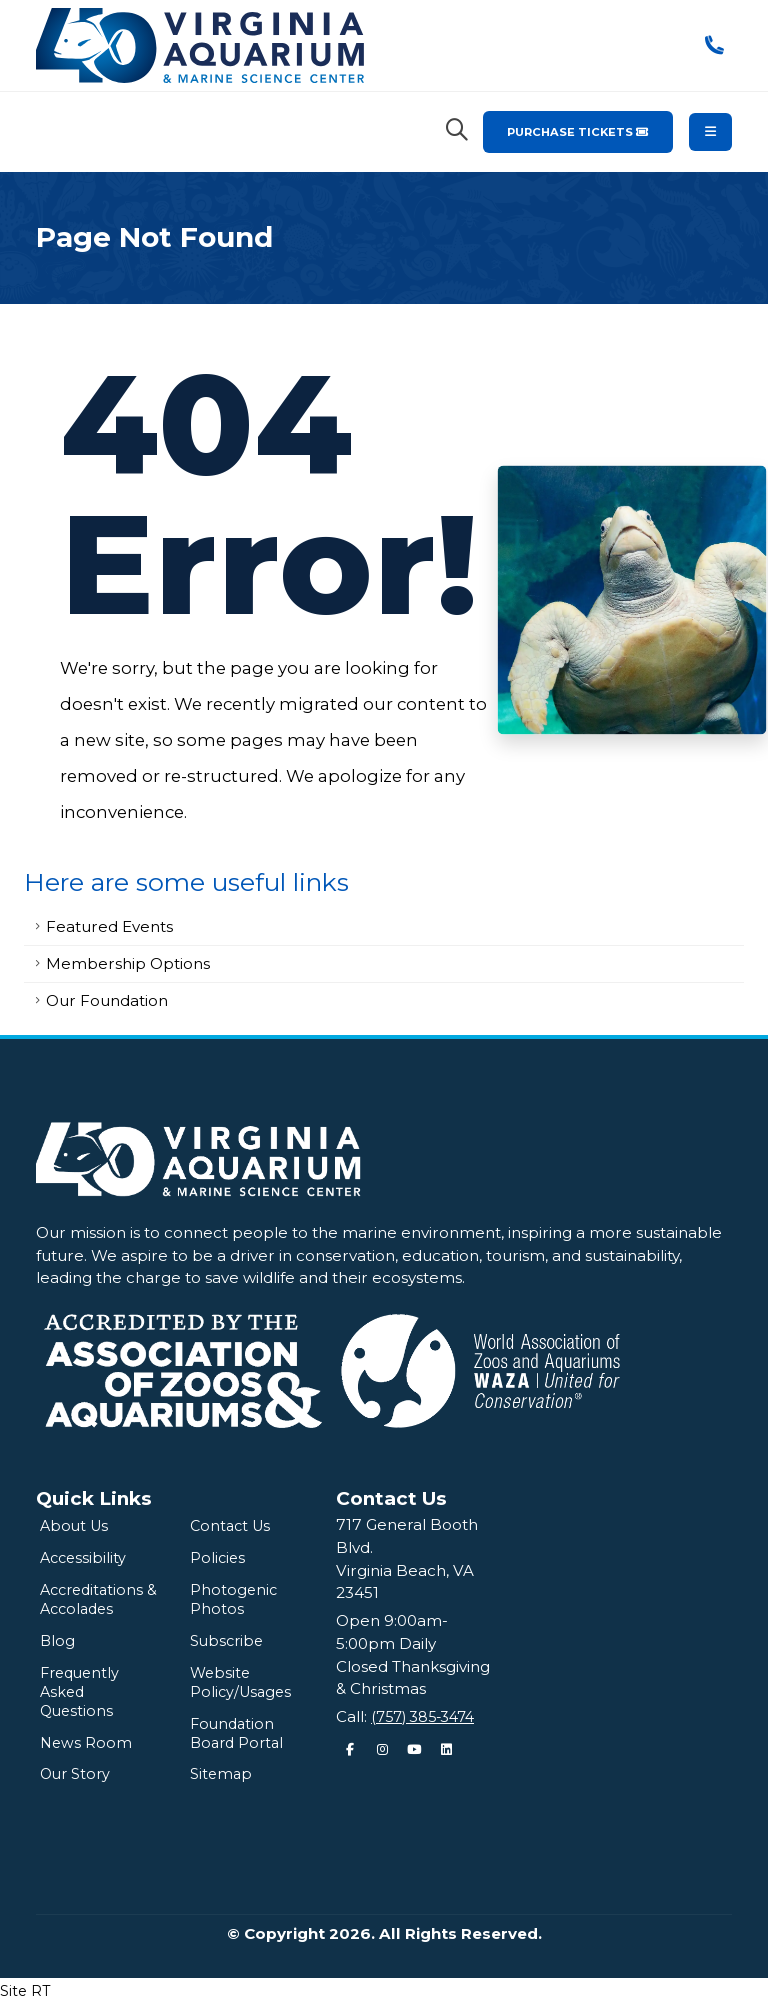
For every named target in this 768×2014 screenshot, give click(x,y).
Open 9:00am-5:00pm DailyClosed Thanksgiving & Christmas (413, 1654)
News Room (87, 1751)
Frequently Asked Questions (82, 1698)
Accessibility (85, 1559)
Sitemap (222, 1783)
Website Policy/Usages (243, 1688)
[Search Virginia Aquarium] (456, 130)
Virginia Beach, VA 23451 (405, 1582)
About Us (76, 1526)
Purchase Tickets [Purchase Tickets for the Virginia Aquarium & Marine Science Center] (578, 132)
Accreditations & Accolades (95, 1602)
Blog (58, 1645)
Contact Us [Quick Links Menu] (391, 1498)
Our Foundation (107, 1000)
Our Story (77, 1783)
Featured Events (109, 926)
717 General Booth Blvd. (407, 1536)
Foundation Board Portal (239, 1741)
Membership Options (128, 963)
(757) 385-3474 (428, 1716)
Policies (218, 1559)
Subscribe (229, 1645)
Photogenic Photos (234, 1602)
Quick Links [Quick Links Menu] (94, 1498)
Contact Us (232, 1526)
